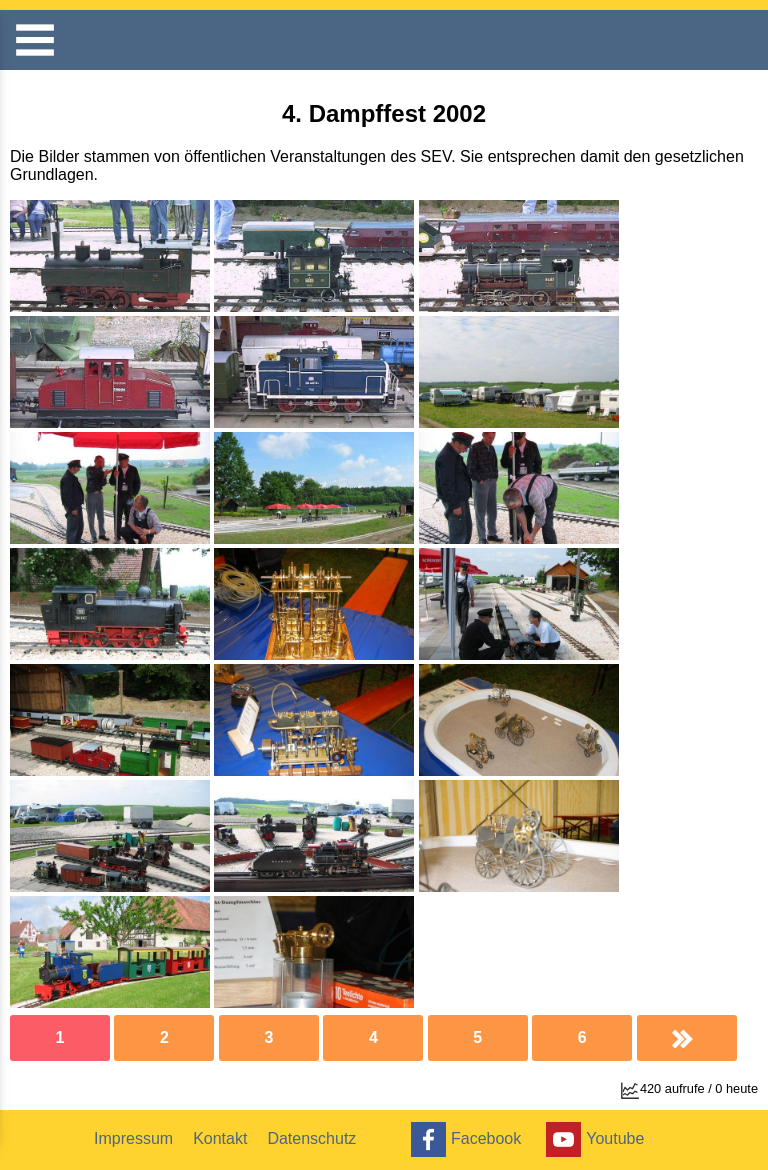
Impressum (133, 1138)
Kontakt (220, 1138)
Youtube (592, 1139)
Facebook (463, 1139)
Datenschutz (311, 1138)
